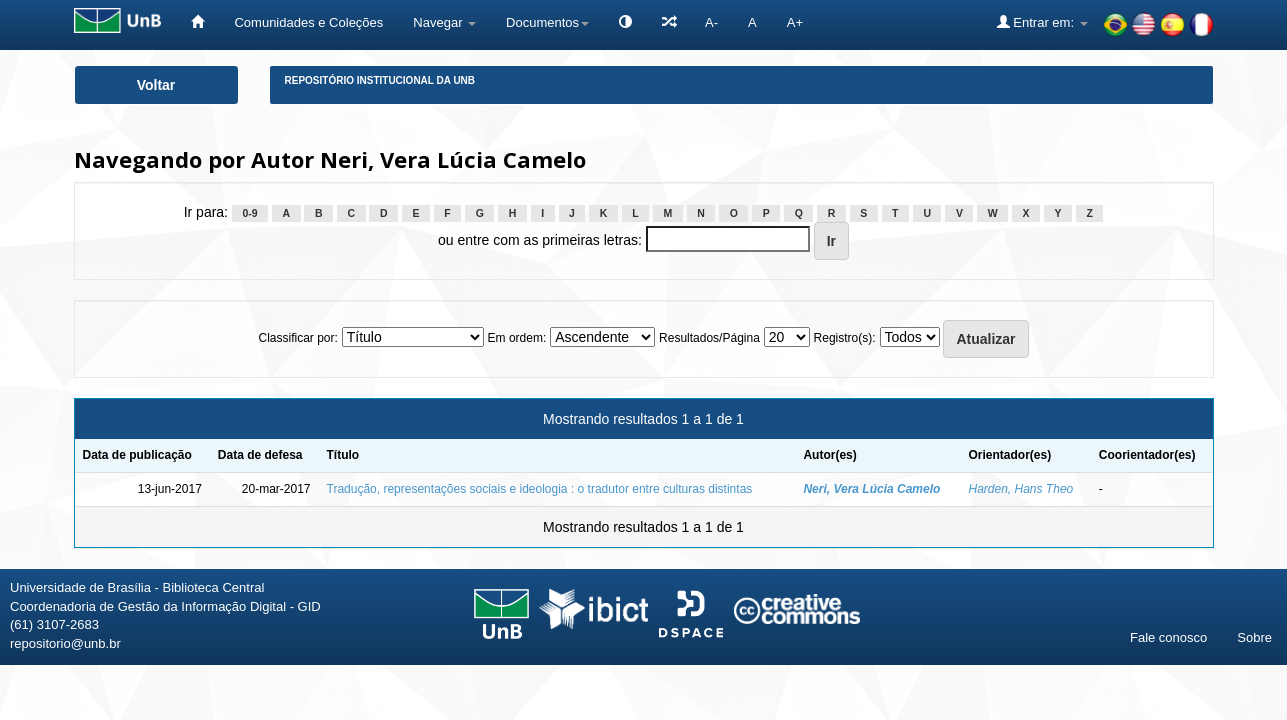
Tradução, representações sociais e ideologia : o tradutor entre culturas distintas (540, 489)
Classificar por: (297, 338)
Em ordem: (517, 338)
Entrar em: (1042, 22)
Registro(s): (845, 338)
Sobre (1254, 637)
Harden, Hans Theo (1021, 489)
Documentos (547, 22)
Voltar (156, 85)
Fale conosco (1168, 637)
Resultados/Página (709, 338)
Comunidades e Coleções (308, 22)
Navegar (444, 22)
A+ (795, 22)
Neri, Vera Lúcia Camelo (871, 489)
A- (711, 22)
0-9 (249, 213)
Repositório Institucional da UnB (380, 80)
